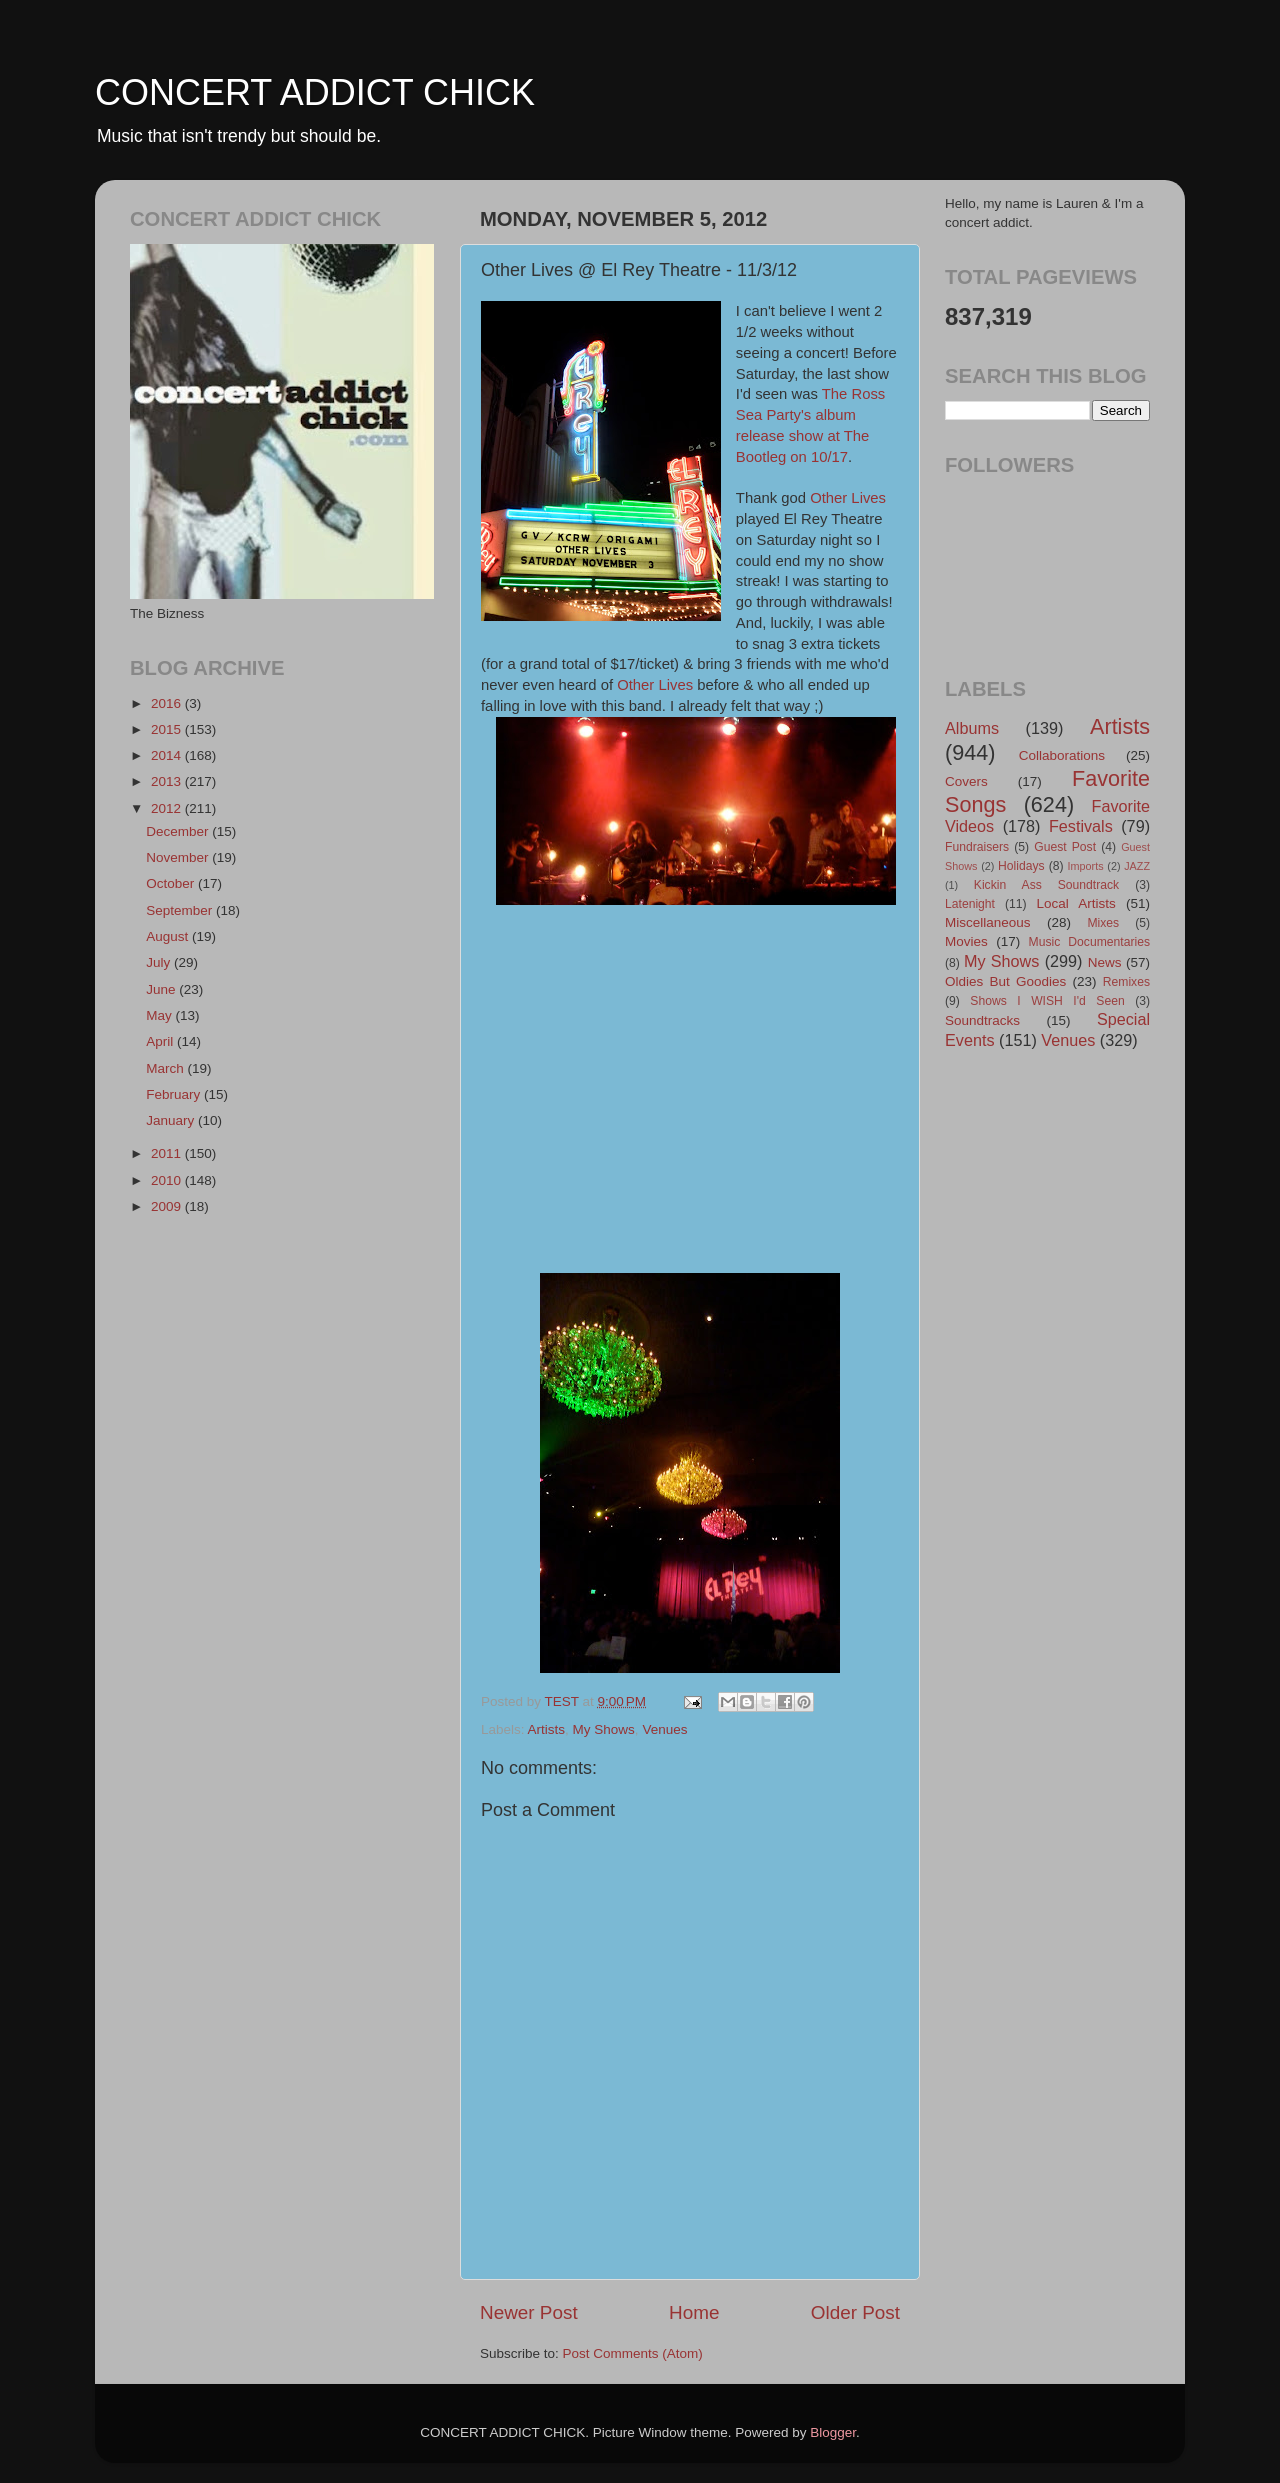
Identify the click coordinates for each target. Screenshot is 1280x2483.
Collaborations (1062, 755)
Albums (972, 728)
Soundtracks (982, 1020)
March (166, 1068)
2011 (168, 1153)
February (175, 1094)
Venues (664, 1729)
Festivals (1081, 826)
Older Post (855, 2312)
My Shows (604, 1729)
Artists (547, 1729)
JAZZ (1137, 866)
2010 (168, 1180)
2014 (168, 755)
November (179, 857)
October (172, 883)
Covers (966, 781)
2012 (168, 808)
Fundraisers (977, 847)
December (179, 831)
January (172, 1120)
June (162, 989)
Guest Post (1065, 847)
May (160, 1015)
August (169, 936)
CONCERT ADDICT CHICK (315, 92)
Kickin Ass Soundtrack (1046, 885)
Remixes (1126, 982)
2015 (168, 729)
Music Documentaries (1089, 942)
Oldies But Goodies (1005, 981)
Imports (1086, 866)
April (161, 1041)
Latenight (970, 904)
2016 (168, 703)
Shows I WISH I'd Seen (1047, 1001)
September (181, 910)
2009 (168, 1206)
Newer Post (529, 2312)
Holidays (1021, 866)
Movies (966, 941)
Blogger (833, 2432)
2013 (168, 781)
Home (694, 2312)
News (1105, 962)
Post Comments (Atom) (633, 2353)
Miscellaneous (988, 922)
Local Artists (1075, 903)
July (160, 962)
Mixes (1103, 923)
